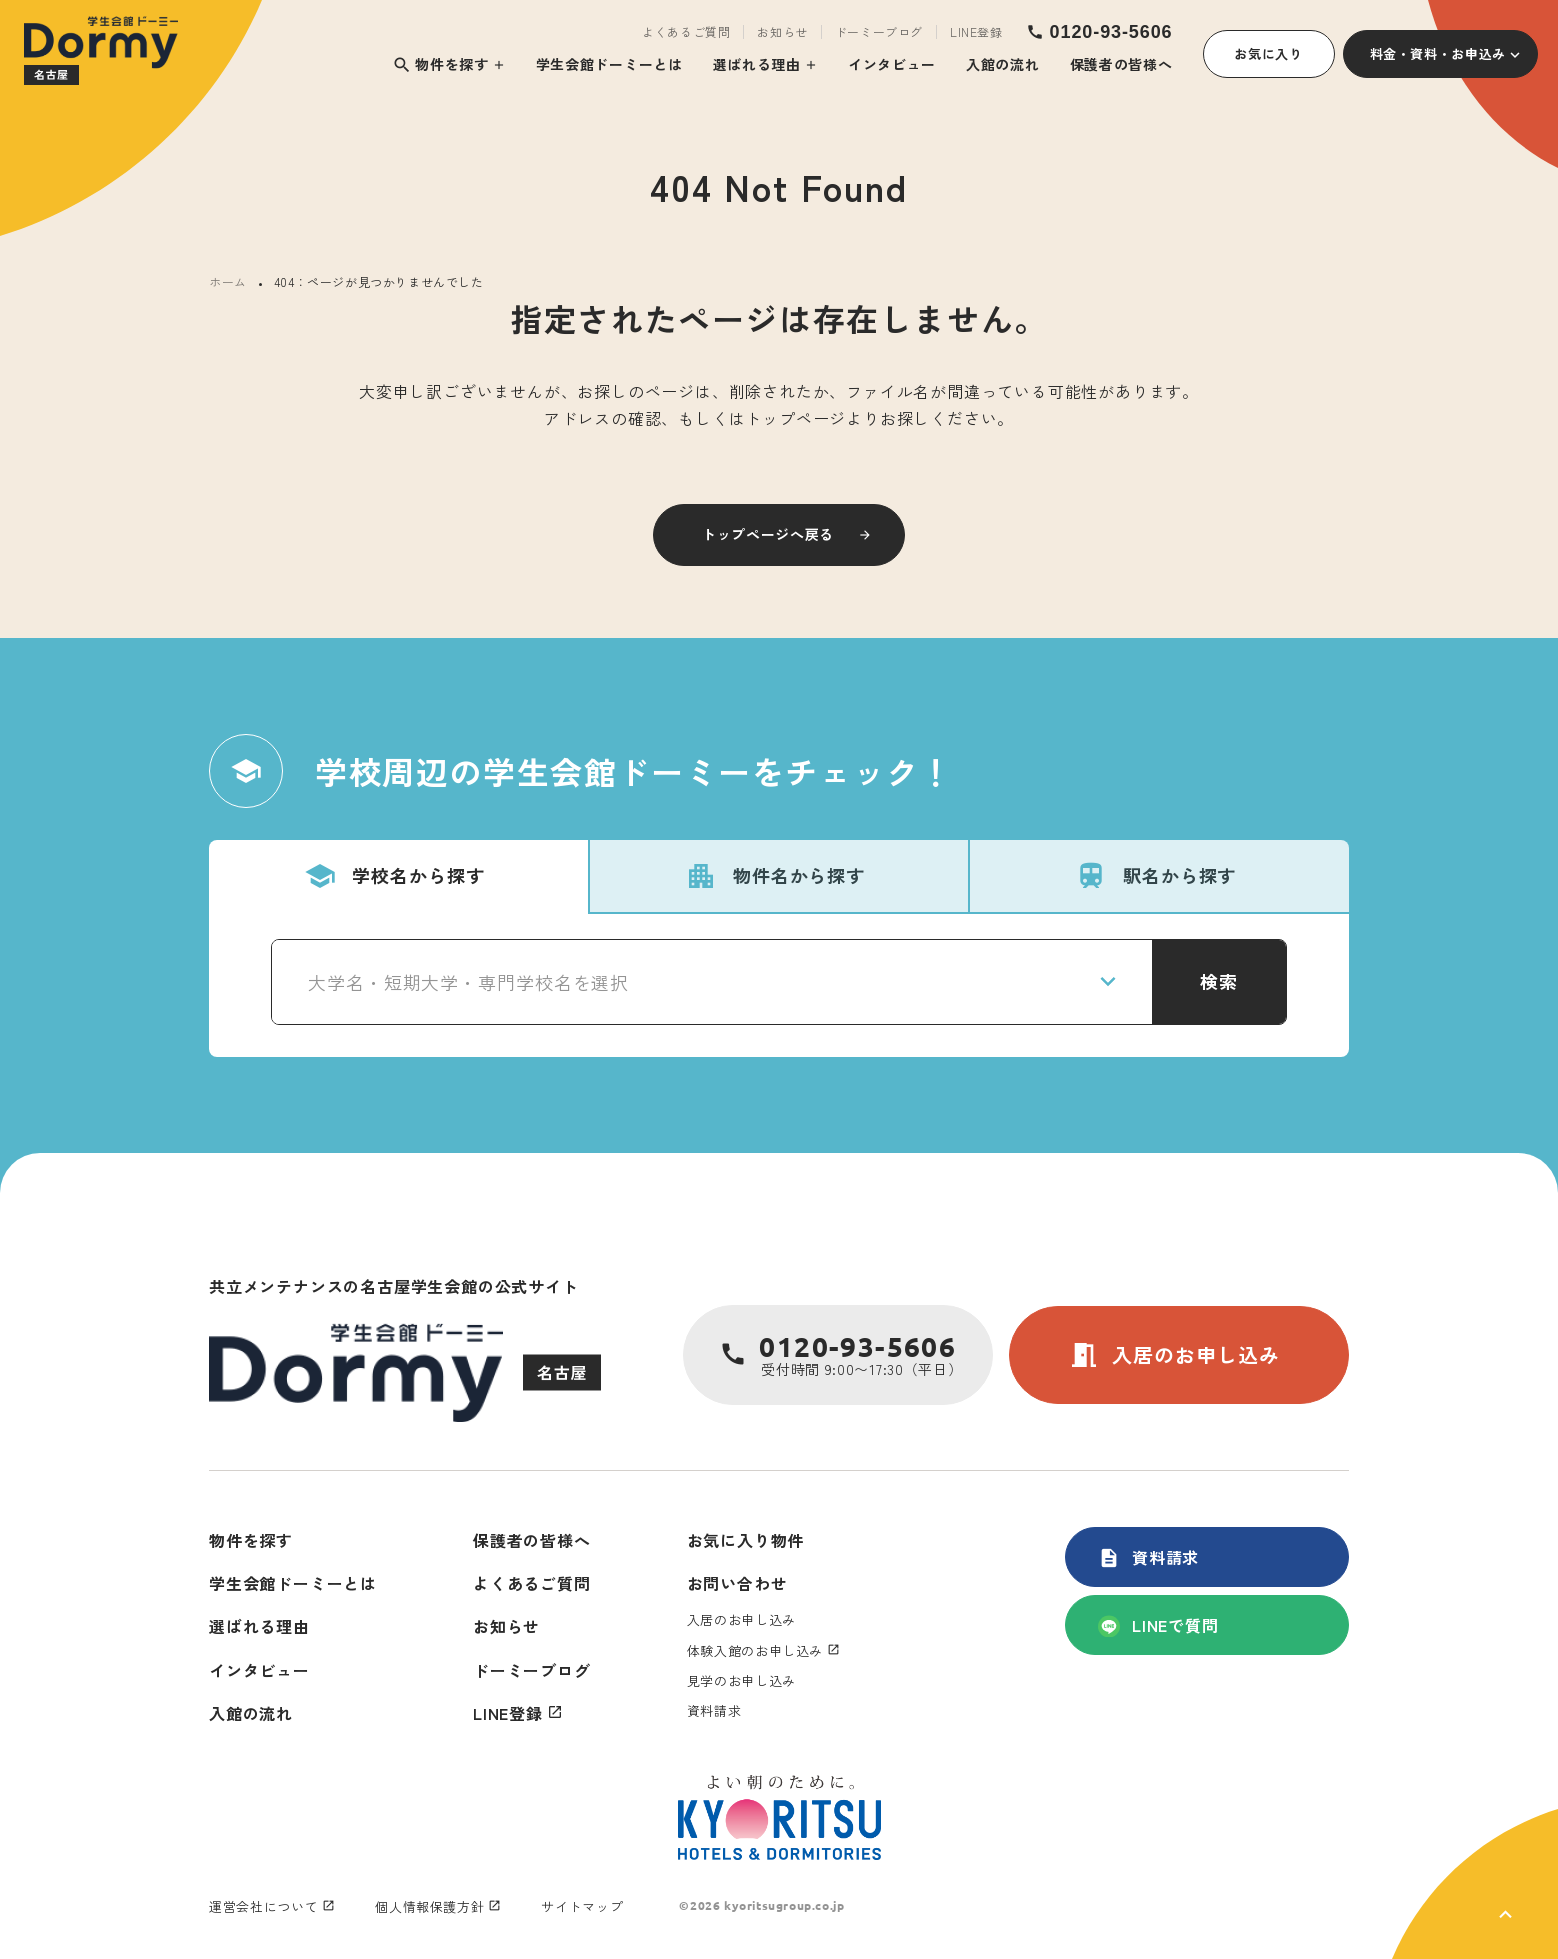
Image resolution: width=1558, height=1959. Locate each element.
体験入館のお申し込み (755, 1650)
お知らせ (782, 32)
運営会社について (263, 1906)
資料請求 (1148, 1557)
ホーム (228, 281)
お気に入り (1268, 53)
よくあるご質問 (686, 32)
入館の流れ (1003, 64)
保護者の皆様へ (1121, 64)
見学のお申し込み (741, 1680)
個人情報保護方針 (429, 1906)
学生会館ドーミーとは (609, 64)
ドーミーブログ (879, 32)
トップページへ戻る (768, 534)
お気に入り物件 (746, 1540)
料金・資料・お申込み (1438, 53)
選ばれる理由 (757, 64)
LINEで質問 (1158, 1625)
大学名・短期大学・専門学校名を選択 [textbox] (468, 982)
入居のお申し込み (1174, 1355)
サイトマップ (582, 1906)
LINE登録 (976, 32)
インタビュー (892, 64)
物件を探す (440, 64)
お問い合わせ (737, 1583)
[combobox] (712, 982)
